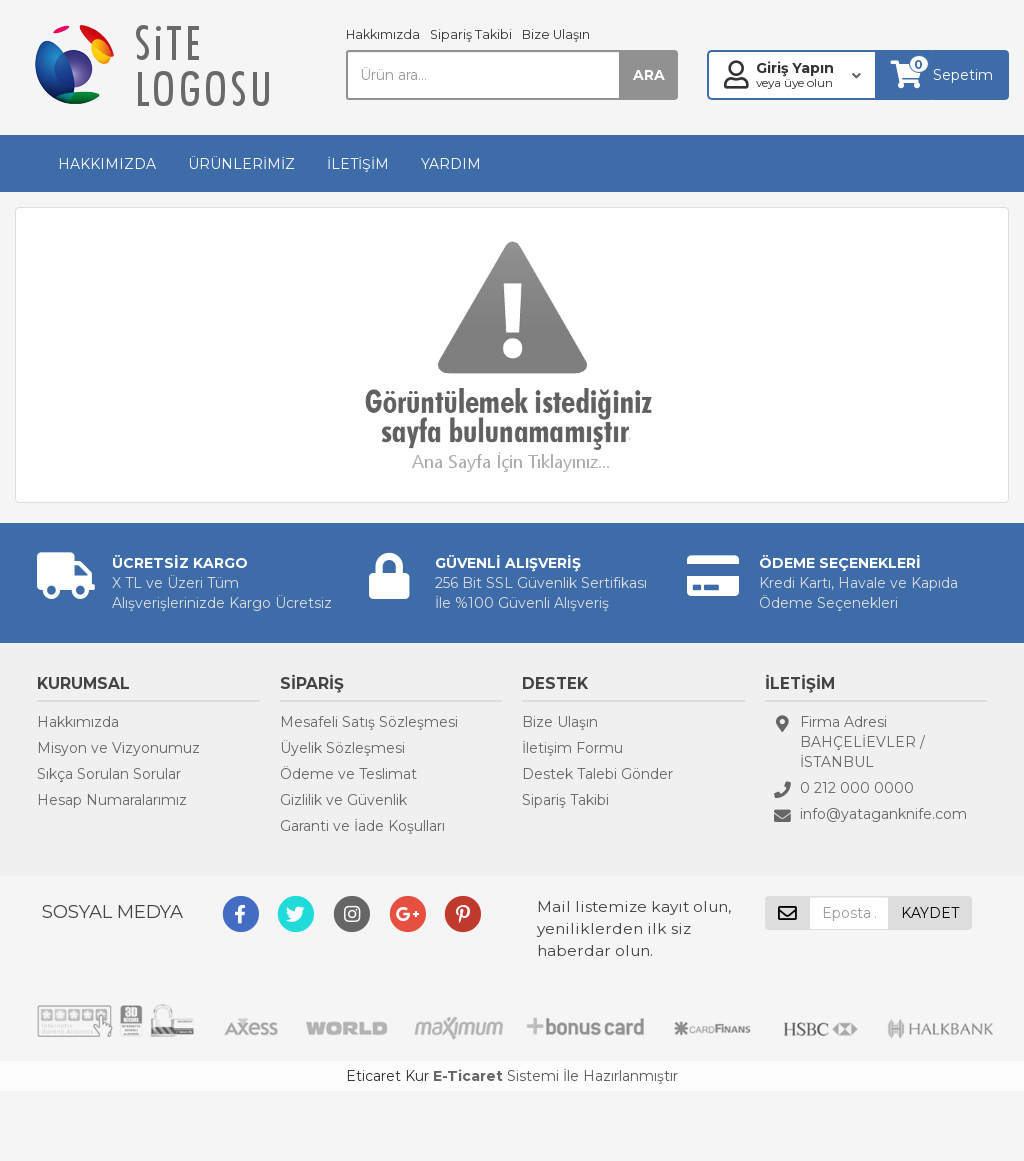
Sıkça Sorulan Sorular (109, 774)
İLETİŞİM (358, 164)
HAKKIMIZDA (107, 164)
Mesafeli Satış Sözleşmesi (369, 722)
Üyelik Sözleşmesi (342, 748)
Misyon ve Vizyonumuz (118, 748)
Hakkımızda (383, 34)
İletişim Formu (572, 748)
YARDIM (451, 164)
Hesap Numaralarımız (112, 800)
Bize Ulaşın (556, 34)
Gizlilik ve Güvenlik (343, 800)
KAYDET (930, 913)
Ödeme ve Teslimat (348, 774)
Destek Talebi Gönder (597, 774)
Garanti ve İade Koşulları (362, 826)
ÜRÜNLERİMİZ (241, 164)
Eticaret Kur (387, 1076)
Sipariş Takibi (471, 34)
